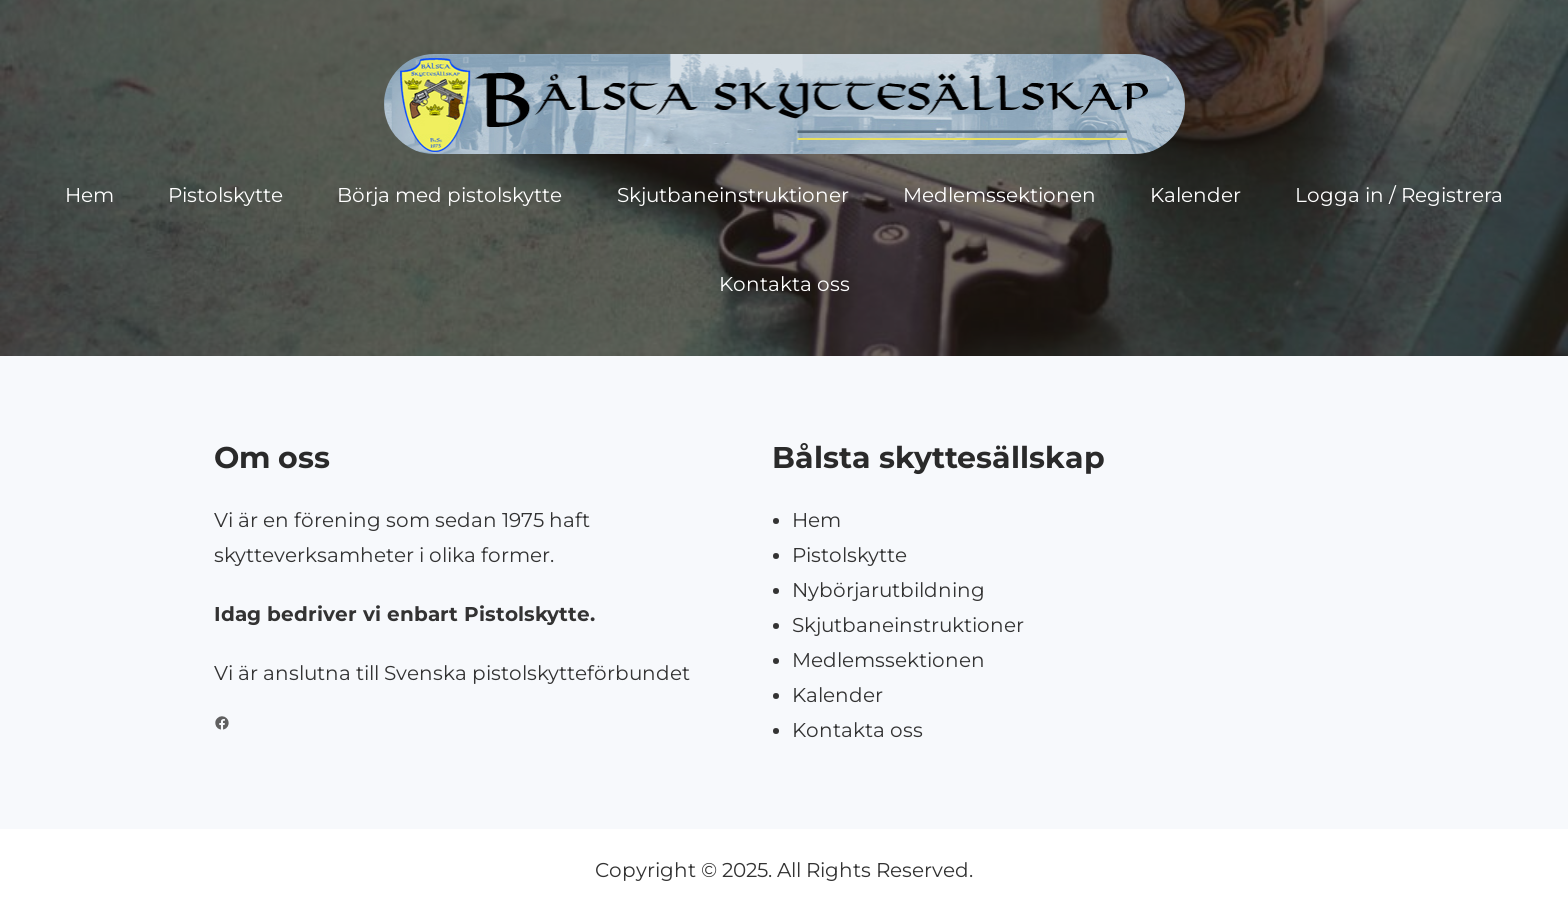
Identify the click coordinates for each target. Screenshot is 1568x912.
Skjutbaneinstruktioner (908, 625)
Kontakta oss (857, 730)
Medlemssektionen (888, 660)
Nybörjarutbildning (888, 590)
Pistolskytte (849, 555)
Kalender (837, 695)
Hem (816, 520)
